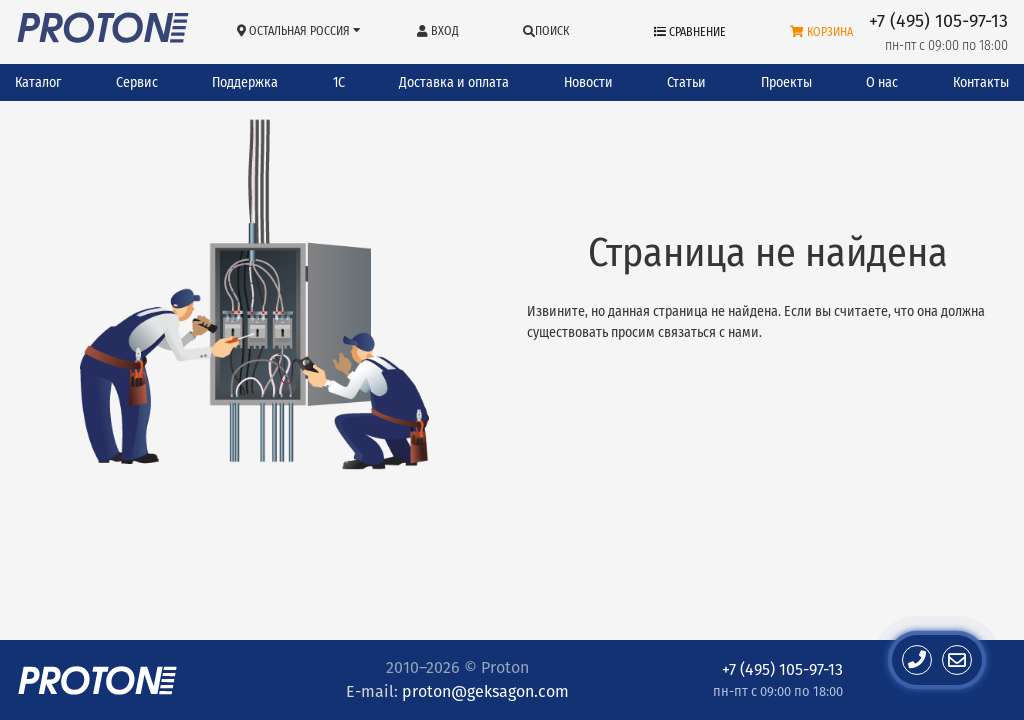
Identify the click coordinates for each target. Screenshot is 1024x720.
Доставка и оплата (454, 82)
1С (339, 82)
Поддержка (245, 82)
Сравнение (690, 32)
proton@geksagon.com (485, 691)
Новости (588, 82)
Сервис (137, 82)
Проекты (786, 82)
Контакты (981, 82)
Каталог (38, 82)
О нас (882, 82)
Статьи (686, 82)
